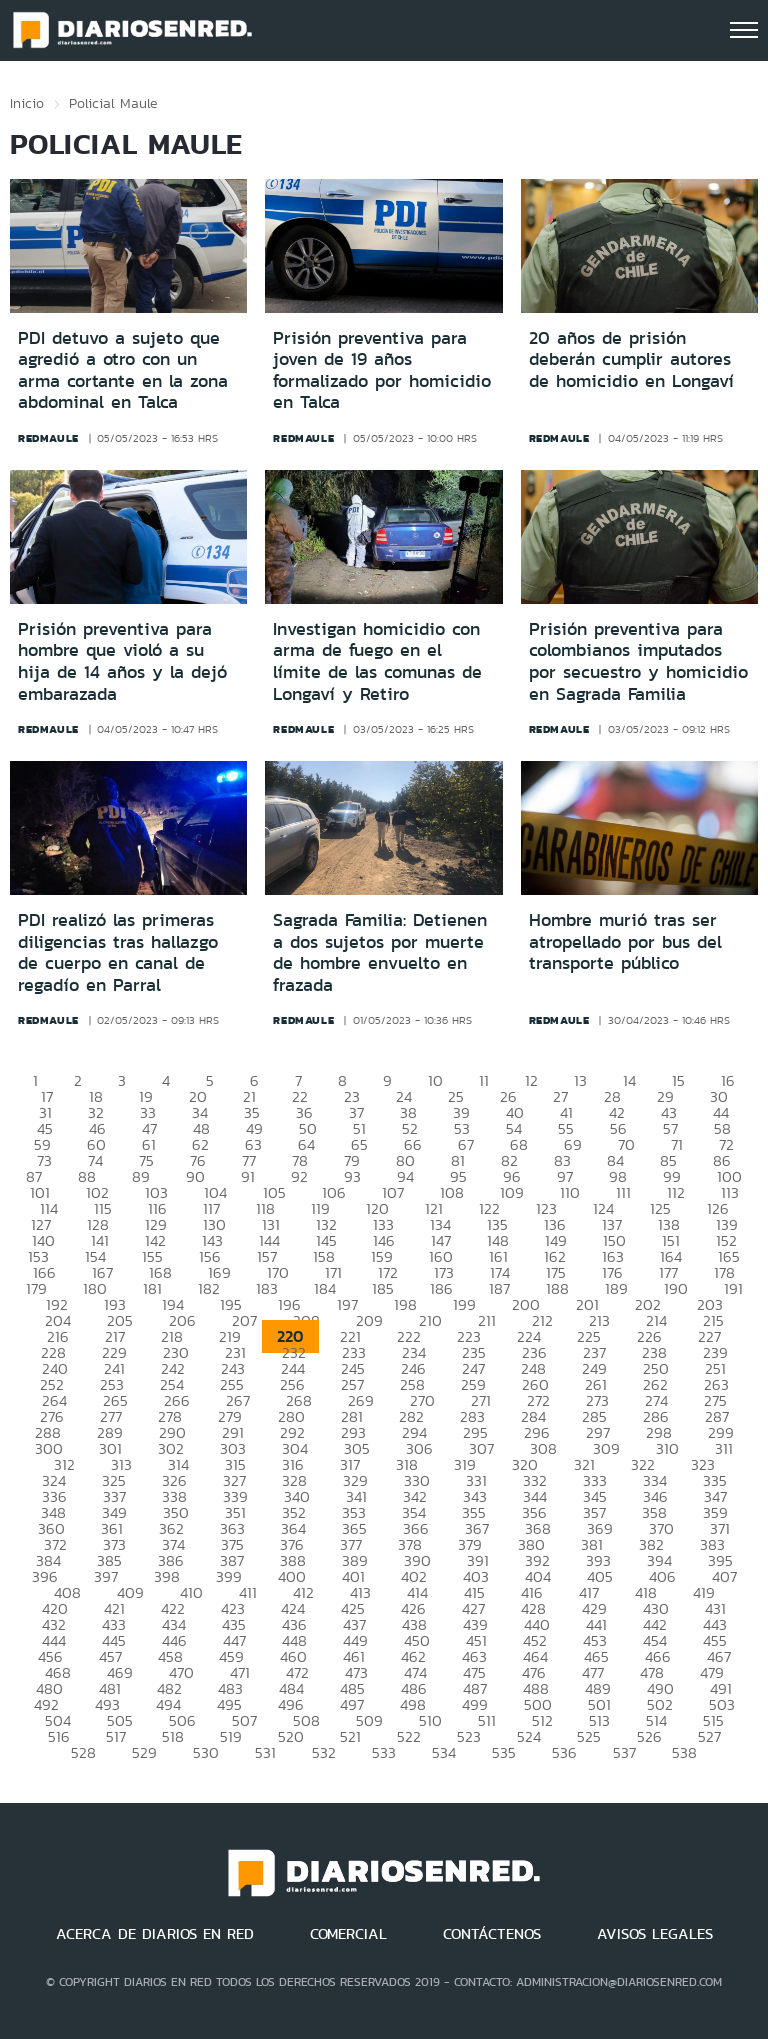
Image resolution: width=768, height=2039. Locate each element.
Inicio (27, 103)
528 (83, 1752)
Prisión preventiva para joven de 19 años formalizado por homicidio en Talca (382, 370)
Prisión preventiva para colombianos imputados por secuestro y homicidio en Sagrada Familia (638, 661)
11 (484, 1080)
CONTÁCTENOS (492, 1934)
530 (206, 1752)
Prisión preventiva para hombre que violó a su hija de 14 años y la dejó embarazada (122, 661)
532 (324, 1752)
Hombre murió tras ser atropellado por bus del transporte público (625, 941)
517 (116, 1736)
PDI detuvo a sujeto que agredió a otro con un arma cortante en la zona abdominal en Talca (123, 370)
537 (624, 1752)
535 (504, 1752)
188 (557, 1288)
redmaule (48, 438)
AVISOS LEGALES (655, 1934)
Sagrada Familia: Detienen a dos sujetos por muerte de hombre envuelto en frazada (380, 952)
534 (444, 1752)
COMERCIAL (348, 1934)
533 (384, 1752)
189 (616, 1288)
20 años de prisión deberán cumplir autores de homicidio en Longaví (631, 359)
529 (144, 1752)
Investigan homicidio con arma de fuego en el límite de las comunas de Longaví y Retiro (377, 661)
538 (684, 1752)
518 (173, 1736)
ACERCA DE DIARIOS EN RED (155, 1934)
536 (564, 1752)
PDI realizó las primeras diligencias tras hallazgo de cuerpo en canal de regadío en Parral (118, 952)
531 (265, 1752)
